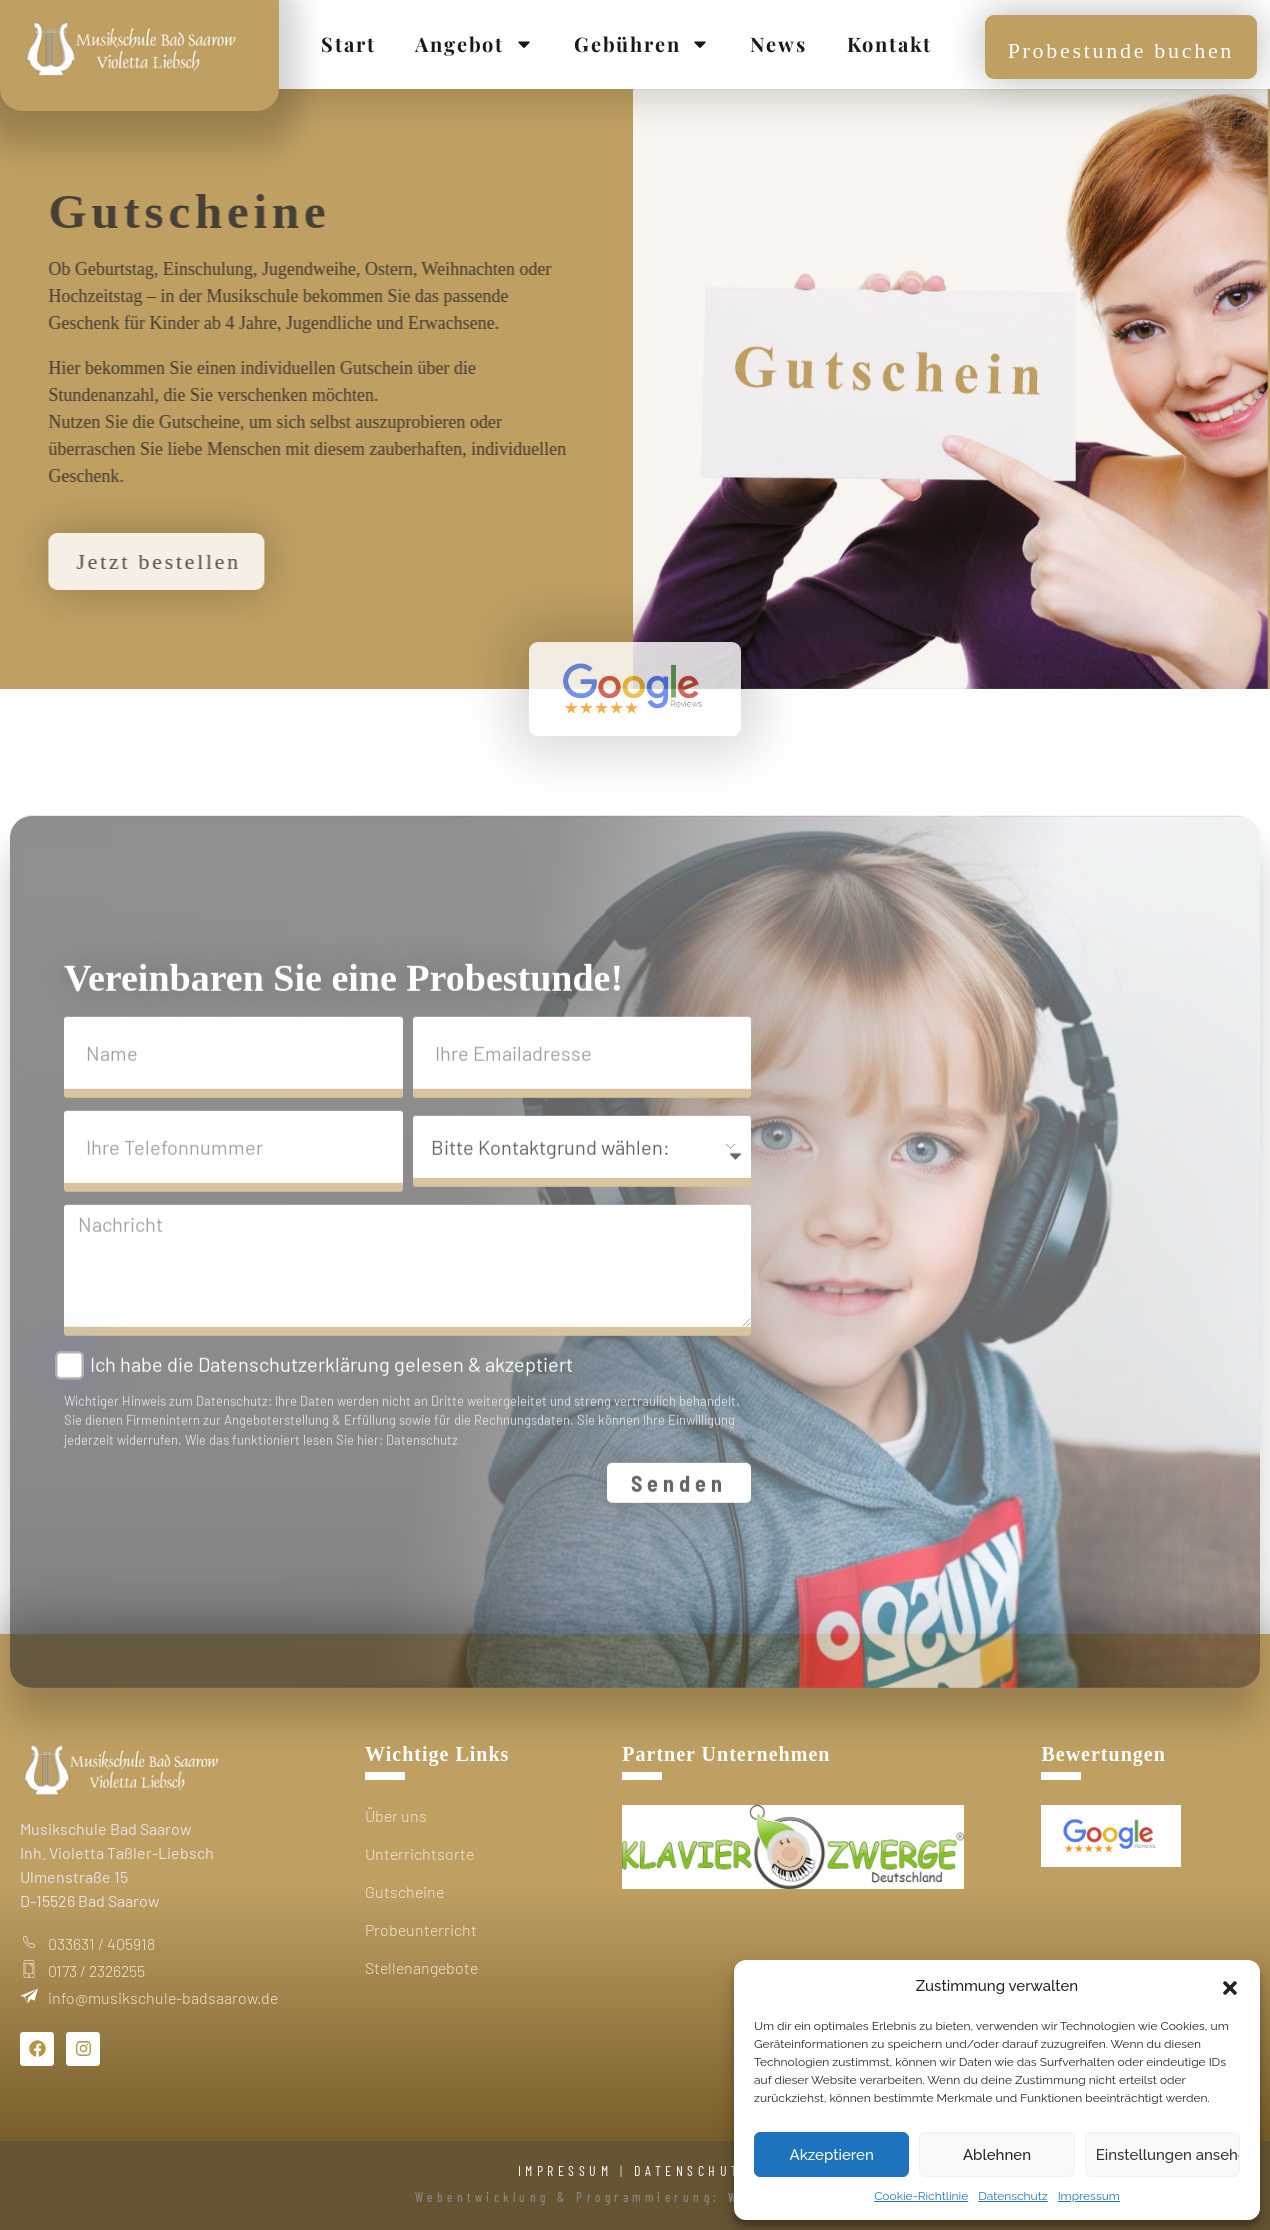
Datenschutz (1012, 2196)
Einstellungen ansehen (1168, 2155)
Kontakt (890, 43)
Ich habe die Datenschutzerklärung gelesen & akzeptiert (331, 1387)
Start (348, 43)
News (778, 43)
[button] (1230, 1986)
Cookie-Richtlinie (921, 2196)
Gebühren (642, 44)
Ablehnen (997, 2155)
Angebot (474, 44)
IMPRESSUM (565, 2170)
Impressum (1089, 2196)
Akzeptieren (832, 2155)
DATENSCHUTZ (693, 2170)
